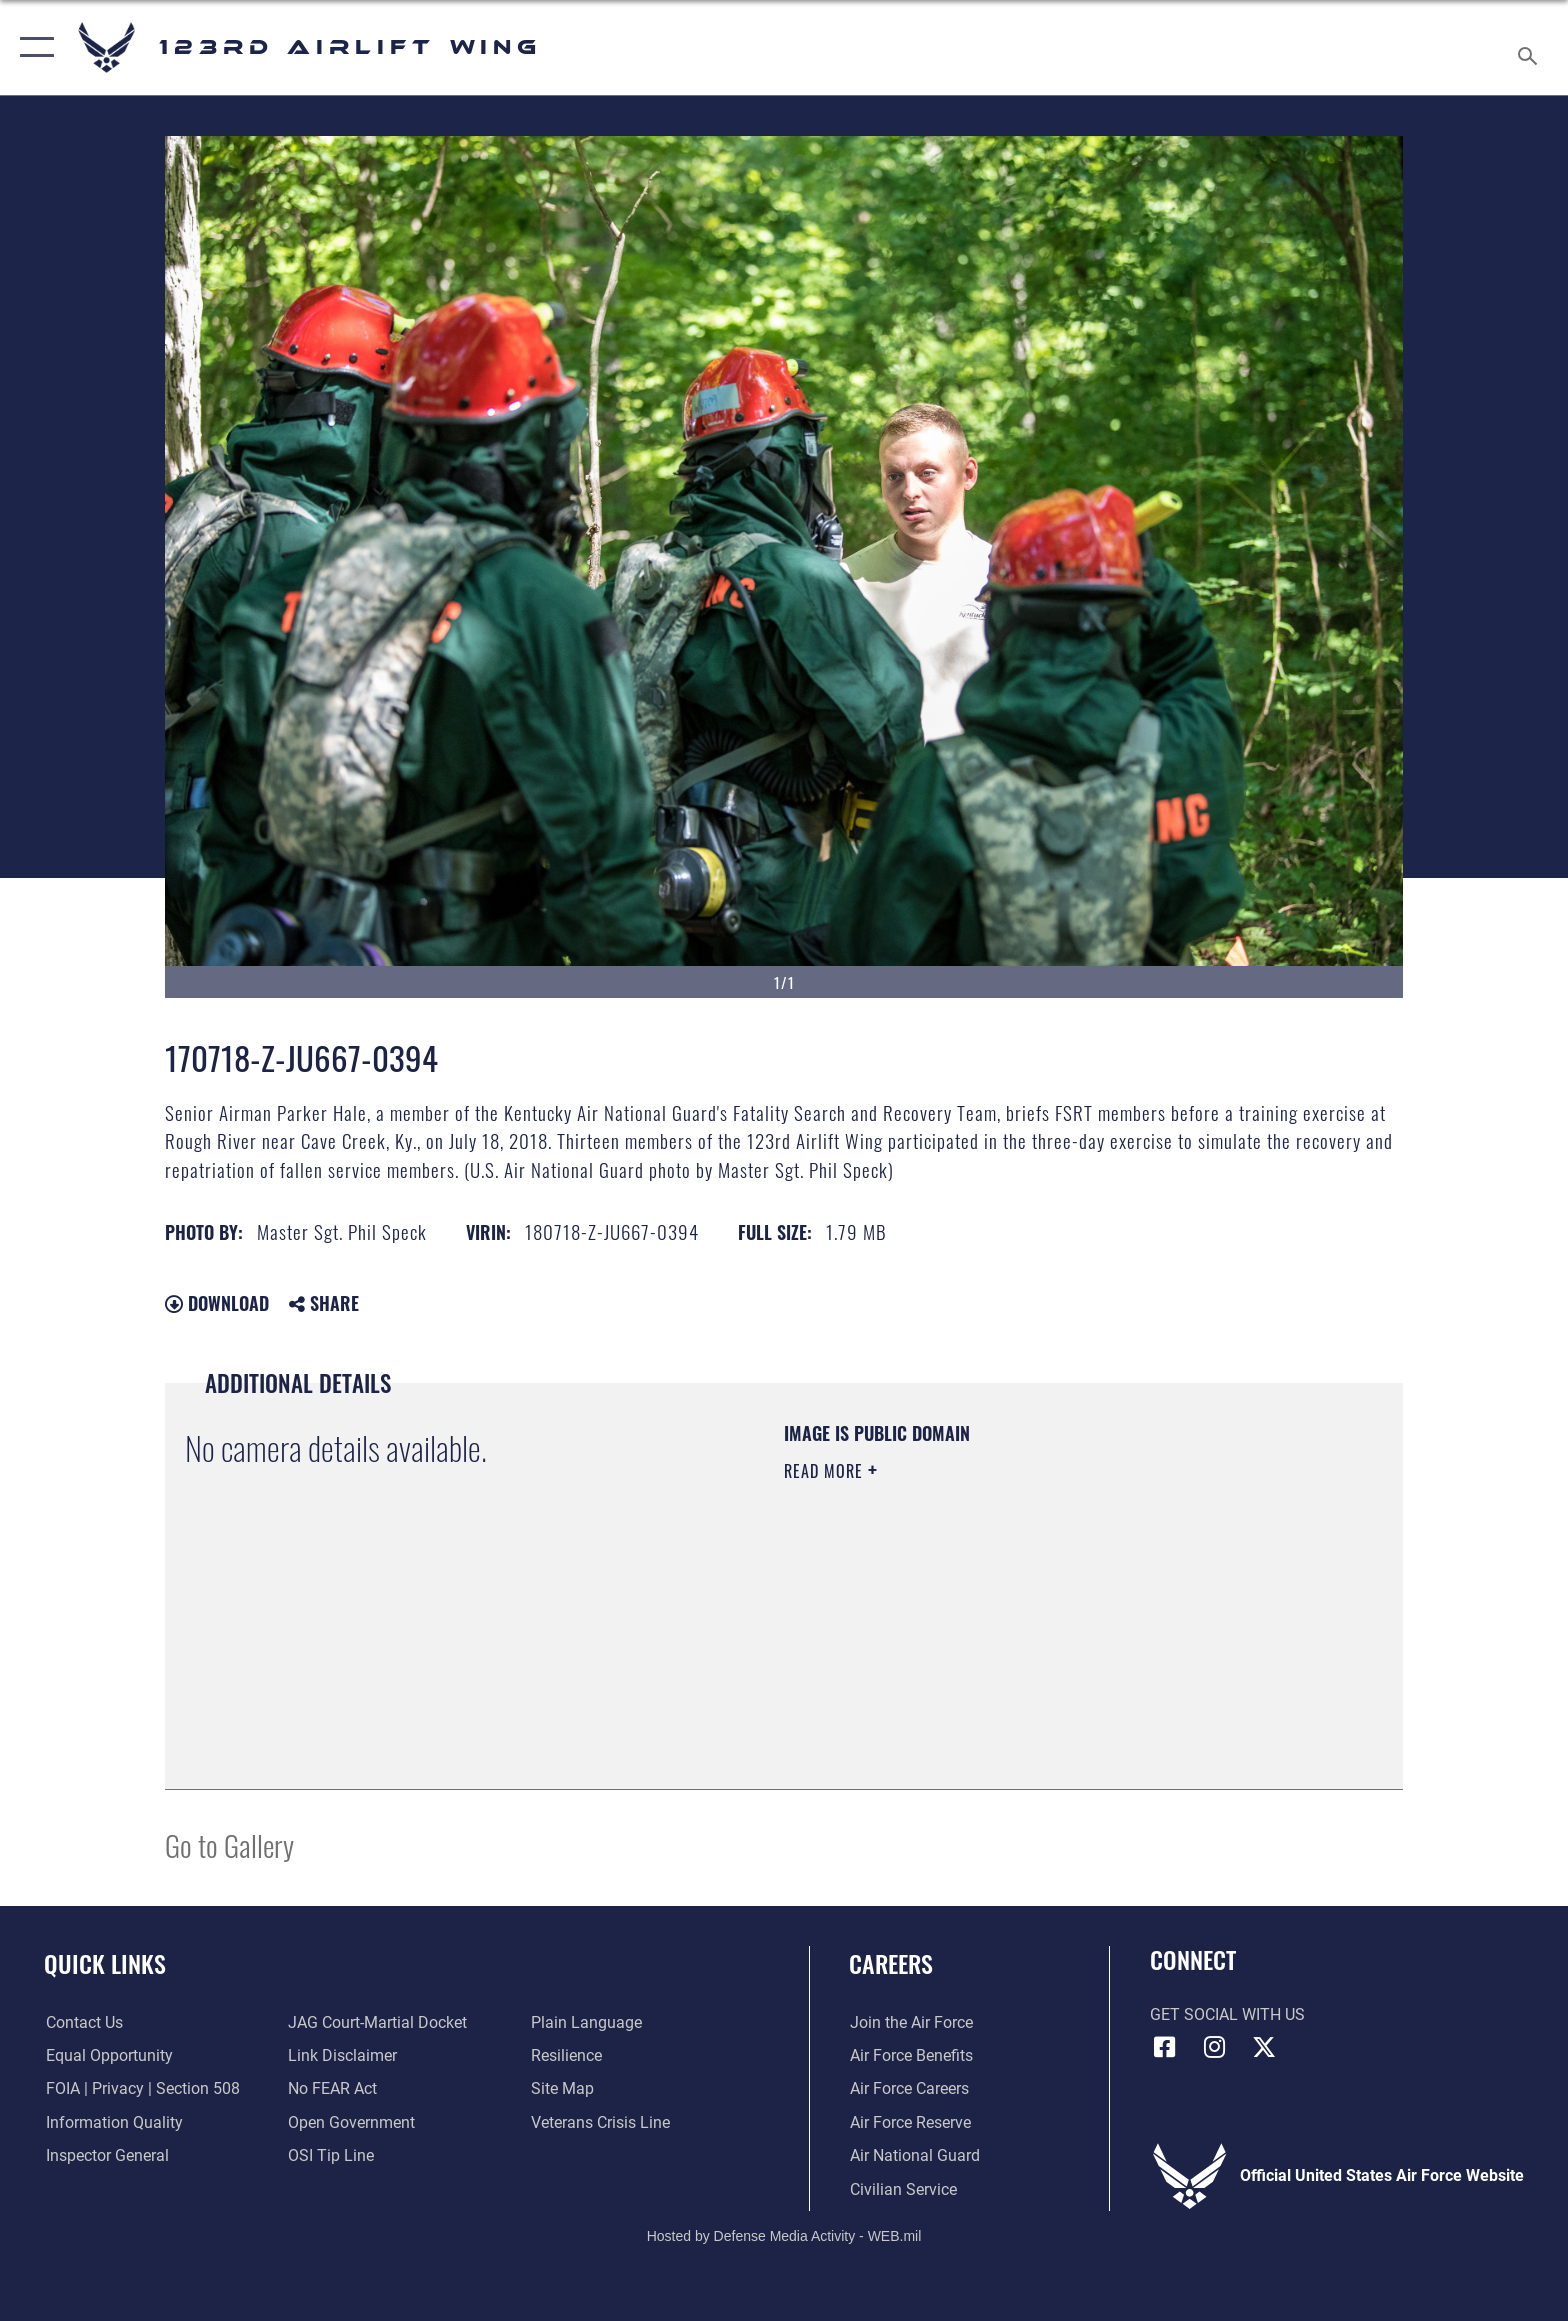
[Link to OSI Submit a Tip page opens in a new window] (331, 2155)
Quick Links (105, 1963)
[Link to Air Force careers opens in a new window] (908, 2088)
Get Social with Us (1227, 2014)
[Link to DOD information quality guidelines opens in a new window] (112, 2122)
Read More (826, 1471)
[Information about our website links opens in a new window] (342, 2055)
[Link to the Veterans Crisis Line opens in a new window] (600, 2122)
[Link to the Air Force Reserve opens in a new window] (909, 2122)
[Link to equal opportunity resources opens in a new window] (107, 2055)
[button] (32, 47)
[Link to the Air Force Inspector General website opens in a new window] (105, 2155)
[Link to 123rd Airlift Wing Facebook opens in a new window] (1165, 2047)
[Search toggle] (1530, 48)
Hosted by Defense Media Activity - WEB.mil (784, 2236)
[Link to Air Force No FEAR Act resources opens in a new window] (332, 2088)
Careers (891, 1963)
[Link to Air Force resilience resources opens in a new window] (566, 2055)
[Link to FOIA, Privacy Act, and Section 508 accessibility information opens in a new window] (141, 2088)
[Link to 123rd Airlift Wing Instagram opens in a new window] (1214, 2047)
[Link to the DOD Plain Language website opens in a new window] (586, 2022)
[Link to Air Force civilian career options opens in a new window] (902, 2188)
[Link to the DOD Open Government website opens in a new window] (351, 2122)
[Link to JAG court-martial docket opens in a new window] (377, 2022)
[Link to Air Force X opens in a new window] (1264, 2047)
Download (217, 1303)
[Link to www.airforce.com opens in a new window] (910, 2022)
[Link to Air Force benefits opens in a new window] (910, 2055)
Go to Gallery (229, 1844)
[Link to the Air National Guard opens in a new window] (914, 2155)
